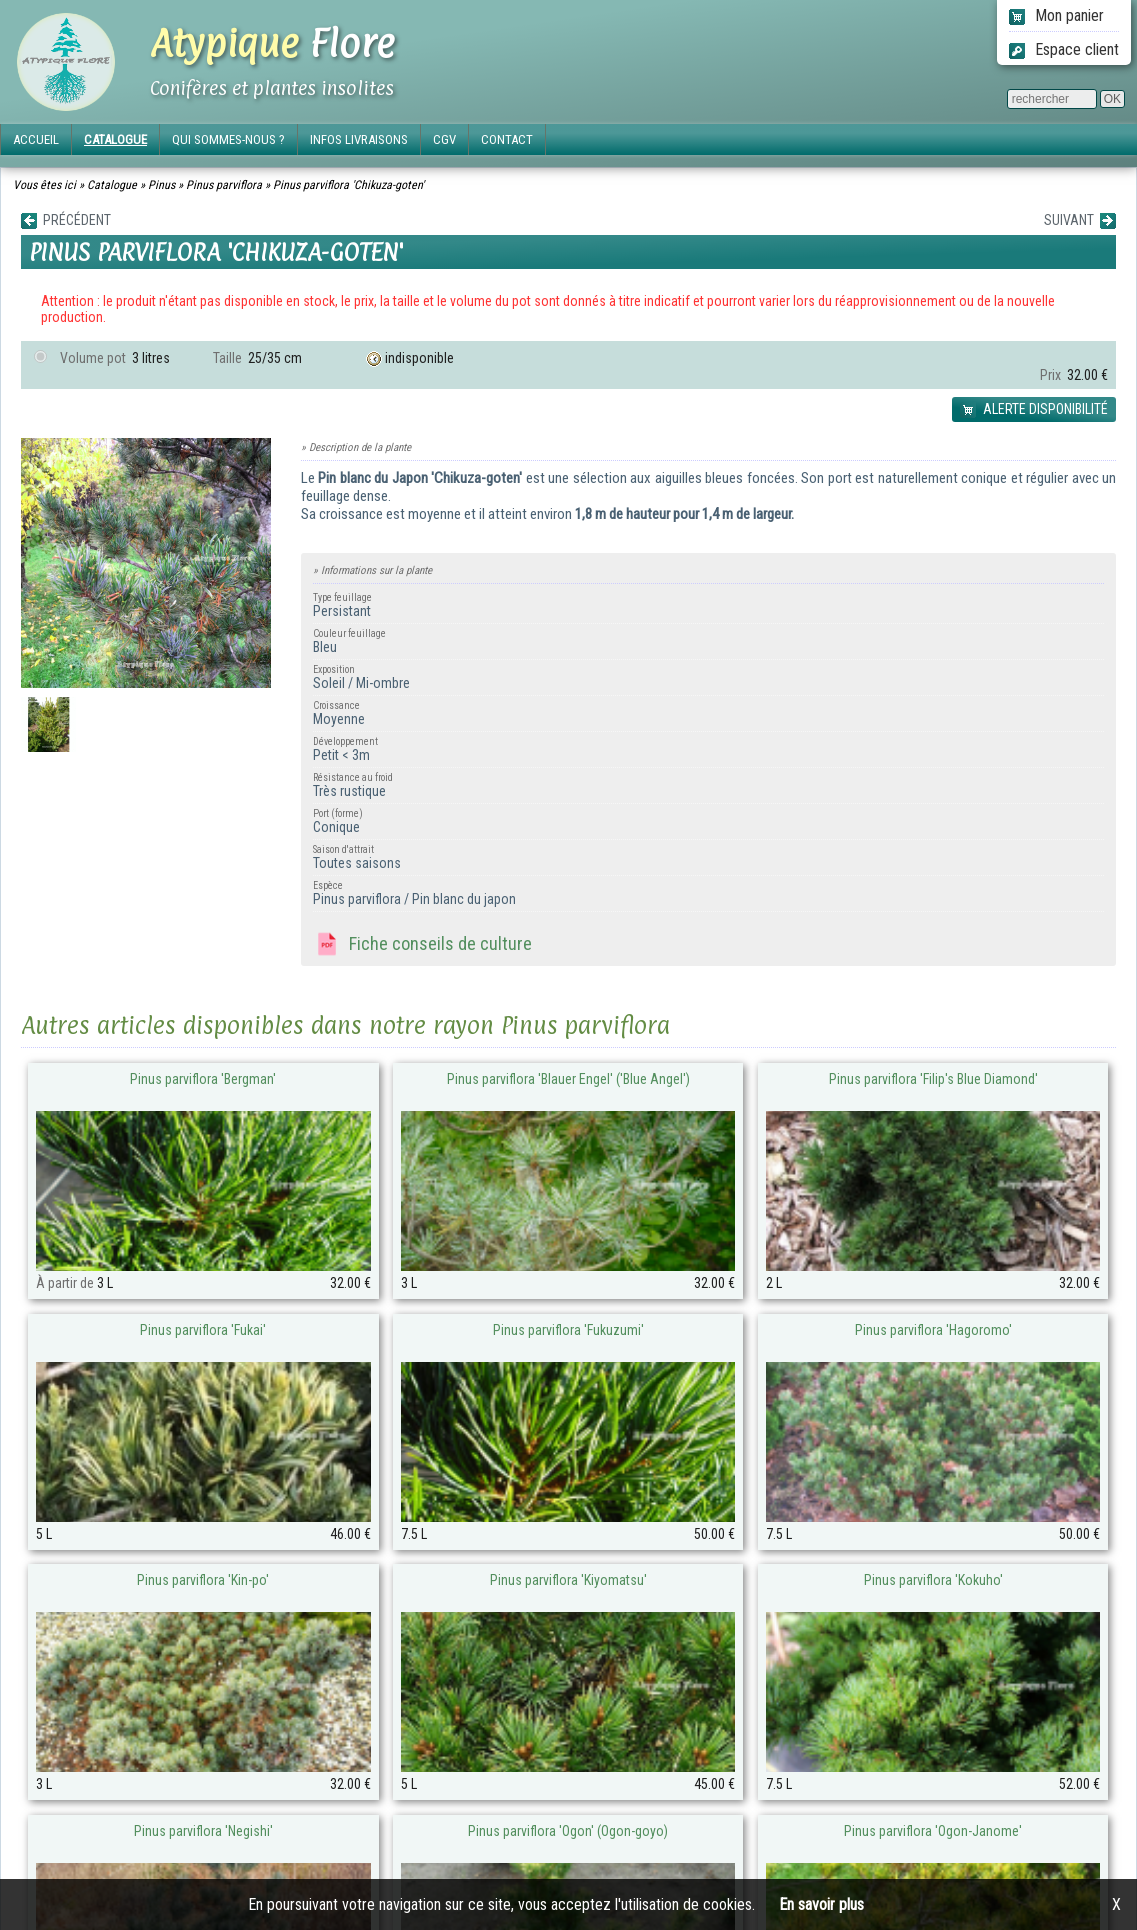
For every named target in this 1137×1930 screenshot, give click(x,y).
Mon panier (1056, 15)
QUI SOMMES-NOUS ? (228, 139)
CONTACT (507, 139)
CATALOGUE (115, 139)
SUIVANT (1080, 220)
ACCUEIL (36, 139)
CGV (444, 139)
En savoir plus (821, 1904)
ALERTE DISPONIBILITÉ (1034, 409)
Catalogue (112, 185)
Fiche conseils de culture (422, 945)
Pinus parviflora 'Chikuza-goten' (348, 185)
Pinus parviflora (224, 185)
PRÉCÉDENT (66, 220)
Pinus (161, 185)
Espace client (1064, 49)
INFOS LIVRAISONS (359, 139)
